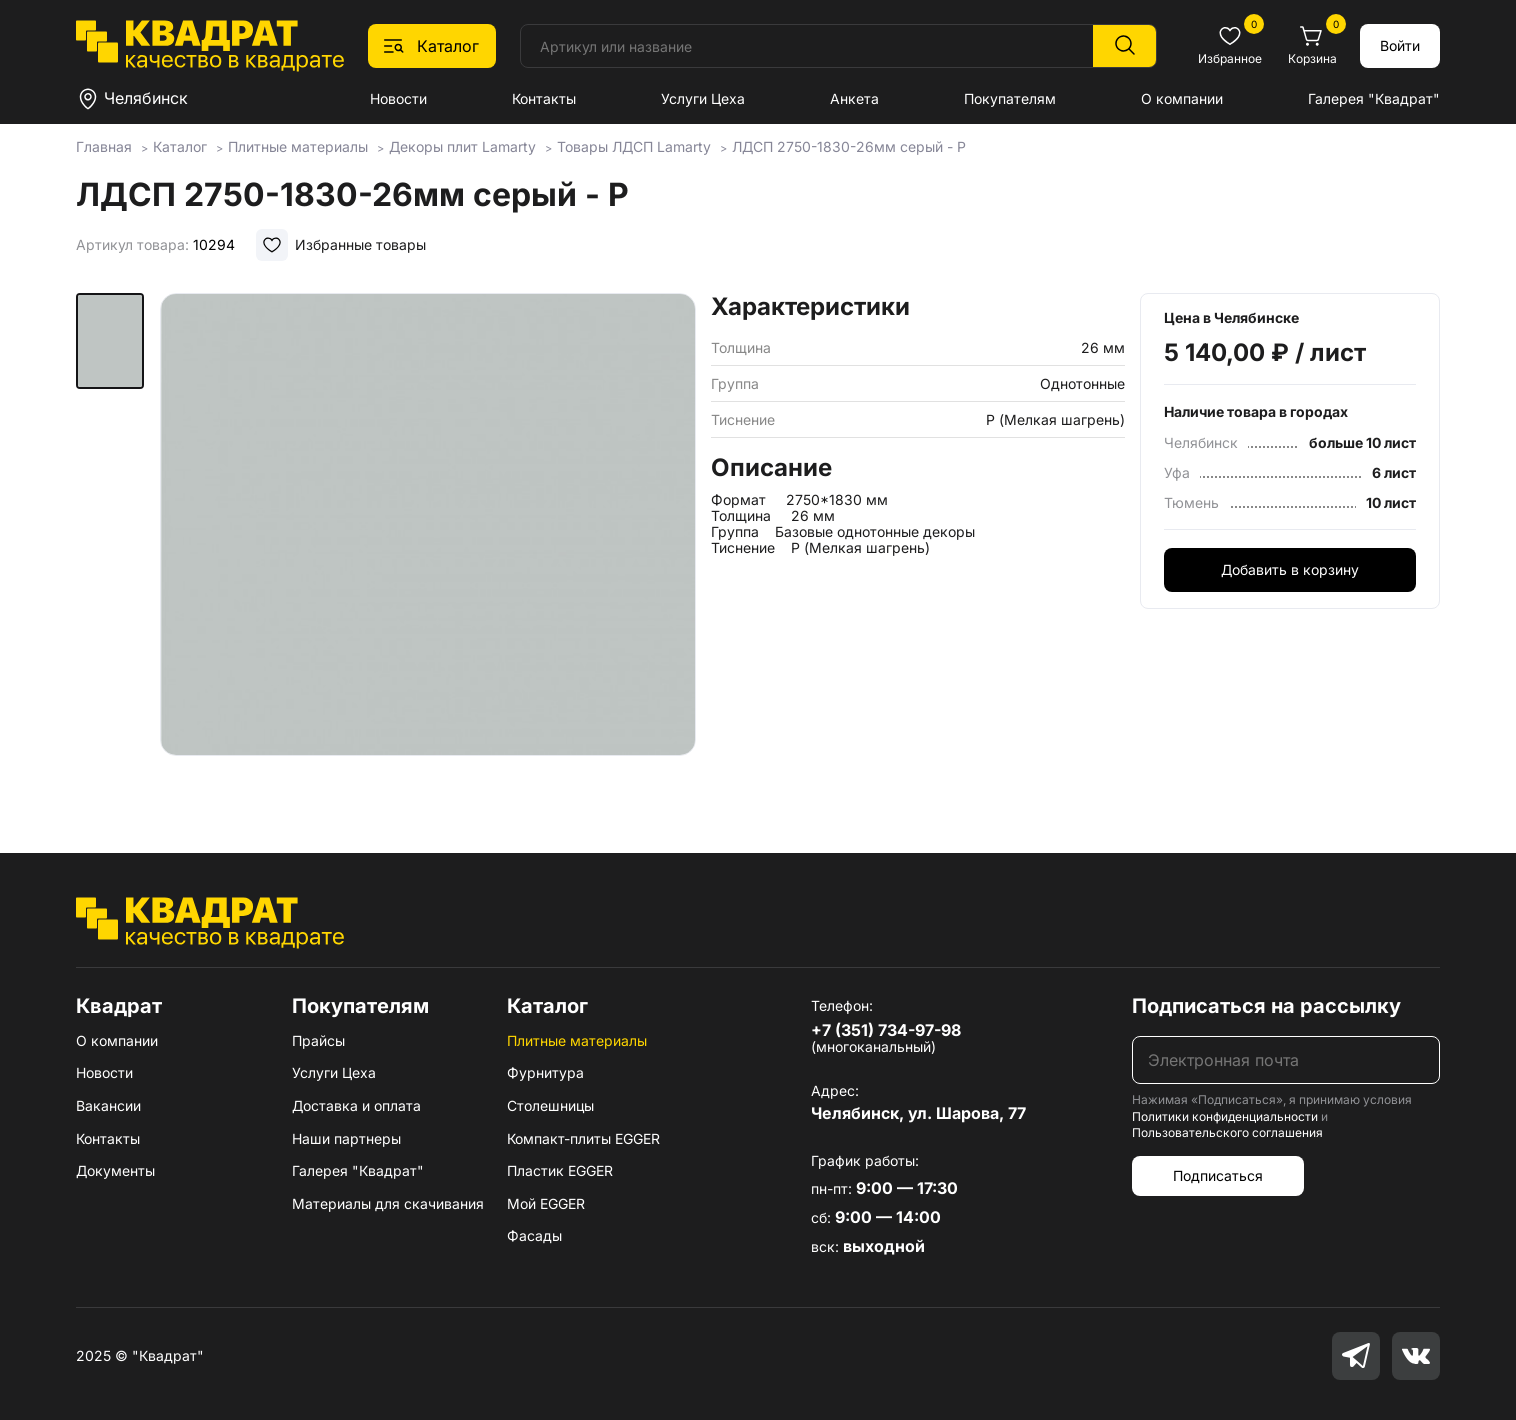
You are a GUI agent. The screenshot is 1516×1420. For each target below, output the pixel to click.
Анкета (854, 98)
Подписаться (1218, 1175)
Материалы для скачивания (388, 1203)
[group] (428, 544)
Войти (1400, 45)
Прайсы (318, 1040)
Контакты (544, 98)
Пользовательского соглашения (1227, 1132)
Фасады (534, 1235)
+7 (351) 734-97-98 (886, 1030)
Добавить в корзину (1290, 569)
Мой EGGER (546, 1203)
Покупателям (1010, 98)
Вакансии (108, 1105)
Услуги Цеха (703, 98)
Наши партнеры (346, 1138)
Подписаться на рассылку (1266, 1006)
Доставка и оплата (356, 1105)
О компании (1182, 98)
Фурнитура (545, 1072)
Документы (115, 1170)
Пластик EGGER (560, 1170)
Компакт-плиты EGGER (583, 1138)
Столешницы (550, 1105)
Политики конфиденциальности (1225, 1116)
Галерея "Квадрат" (1374, 98)
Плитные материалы (577, 1040)
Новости (398, 98)
